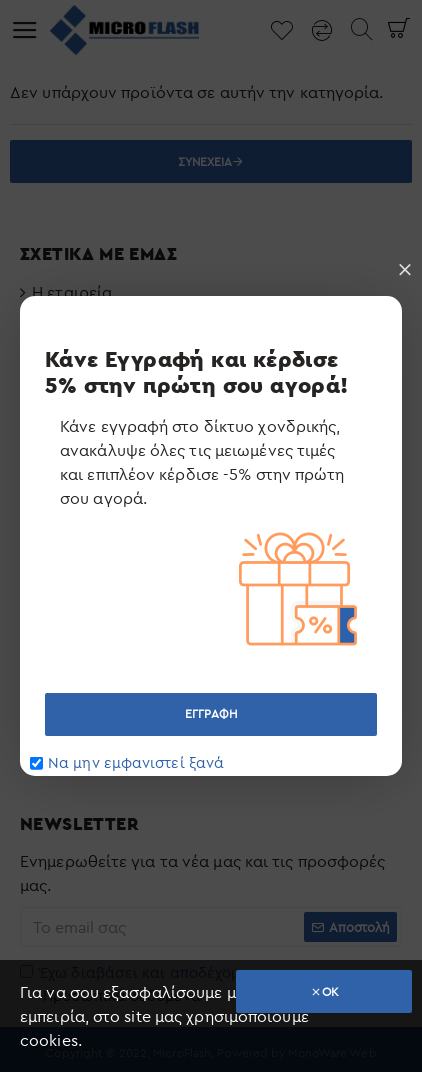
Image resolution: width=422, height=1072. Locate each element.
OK (330, 991)
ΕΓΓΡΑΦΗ (211, 713)
